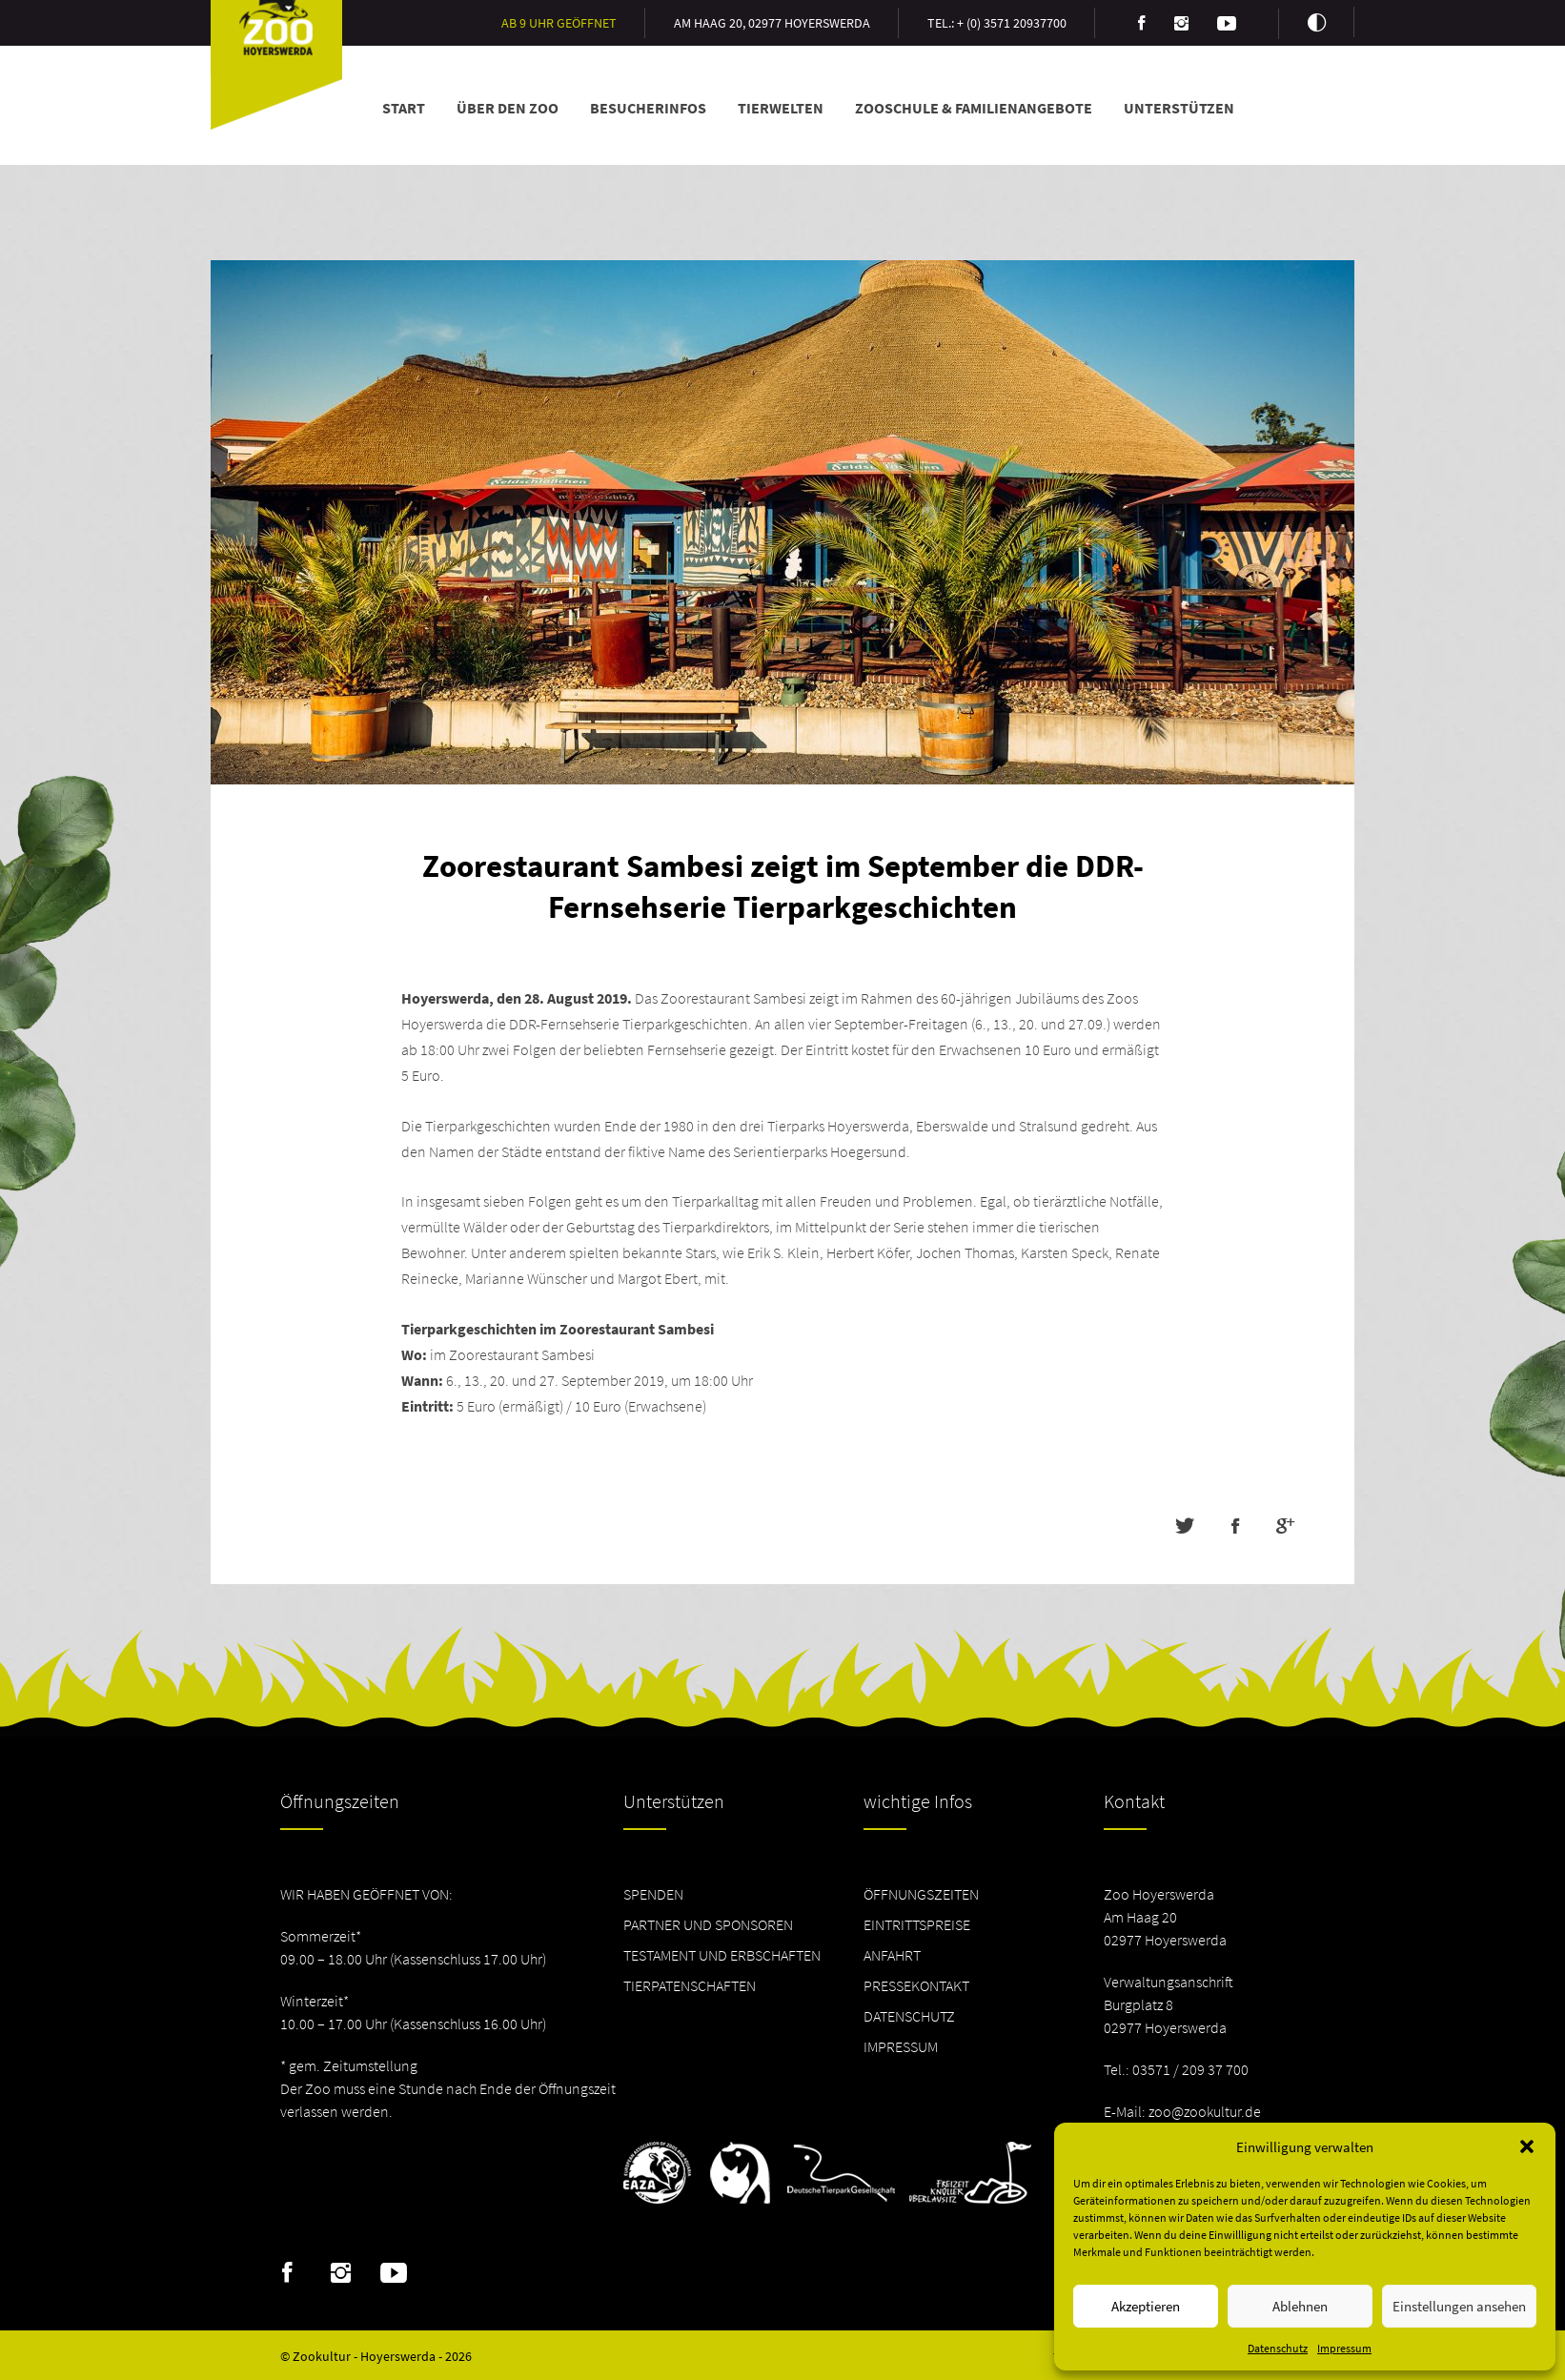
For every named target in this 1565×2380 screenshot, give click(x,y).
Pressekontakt (916, 1985)
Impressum (1344, 2348)
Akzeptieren (1145, 2306)
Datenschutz (1278, 2348)
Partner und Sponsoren (708, 1924)
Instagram (341, 2273)
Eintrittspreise (917, 1924)
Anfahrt (892, 1954)
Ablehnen (1300, 2306)
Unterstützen (1179, 107)
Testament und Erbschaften (722, 1954)
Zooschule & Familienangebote (973, 107)
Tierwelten (780, 107)
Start (403, 107)
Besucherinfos (648, 107)
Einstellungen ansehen (1459, 2306)
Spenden (653, 1893)
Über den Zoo (508, 107)
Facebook (287, 2273)
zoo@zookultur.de (1204, 2111)
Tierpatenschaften (689, 1985)
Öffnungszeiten (921, 1893)
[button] (1526, 2146)
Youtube (393, 2273)
